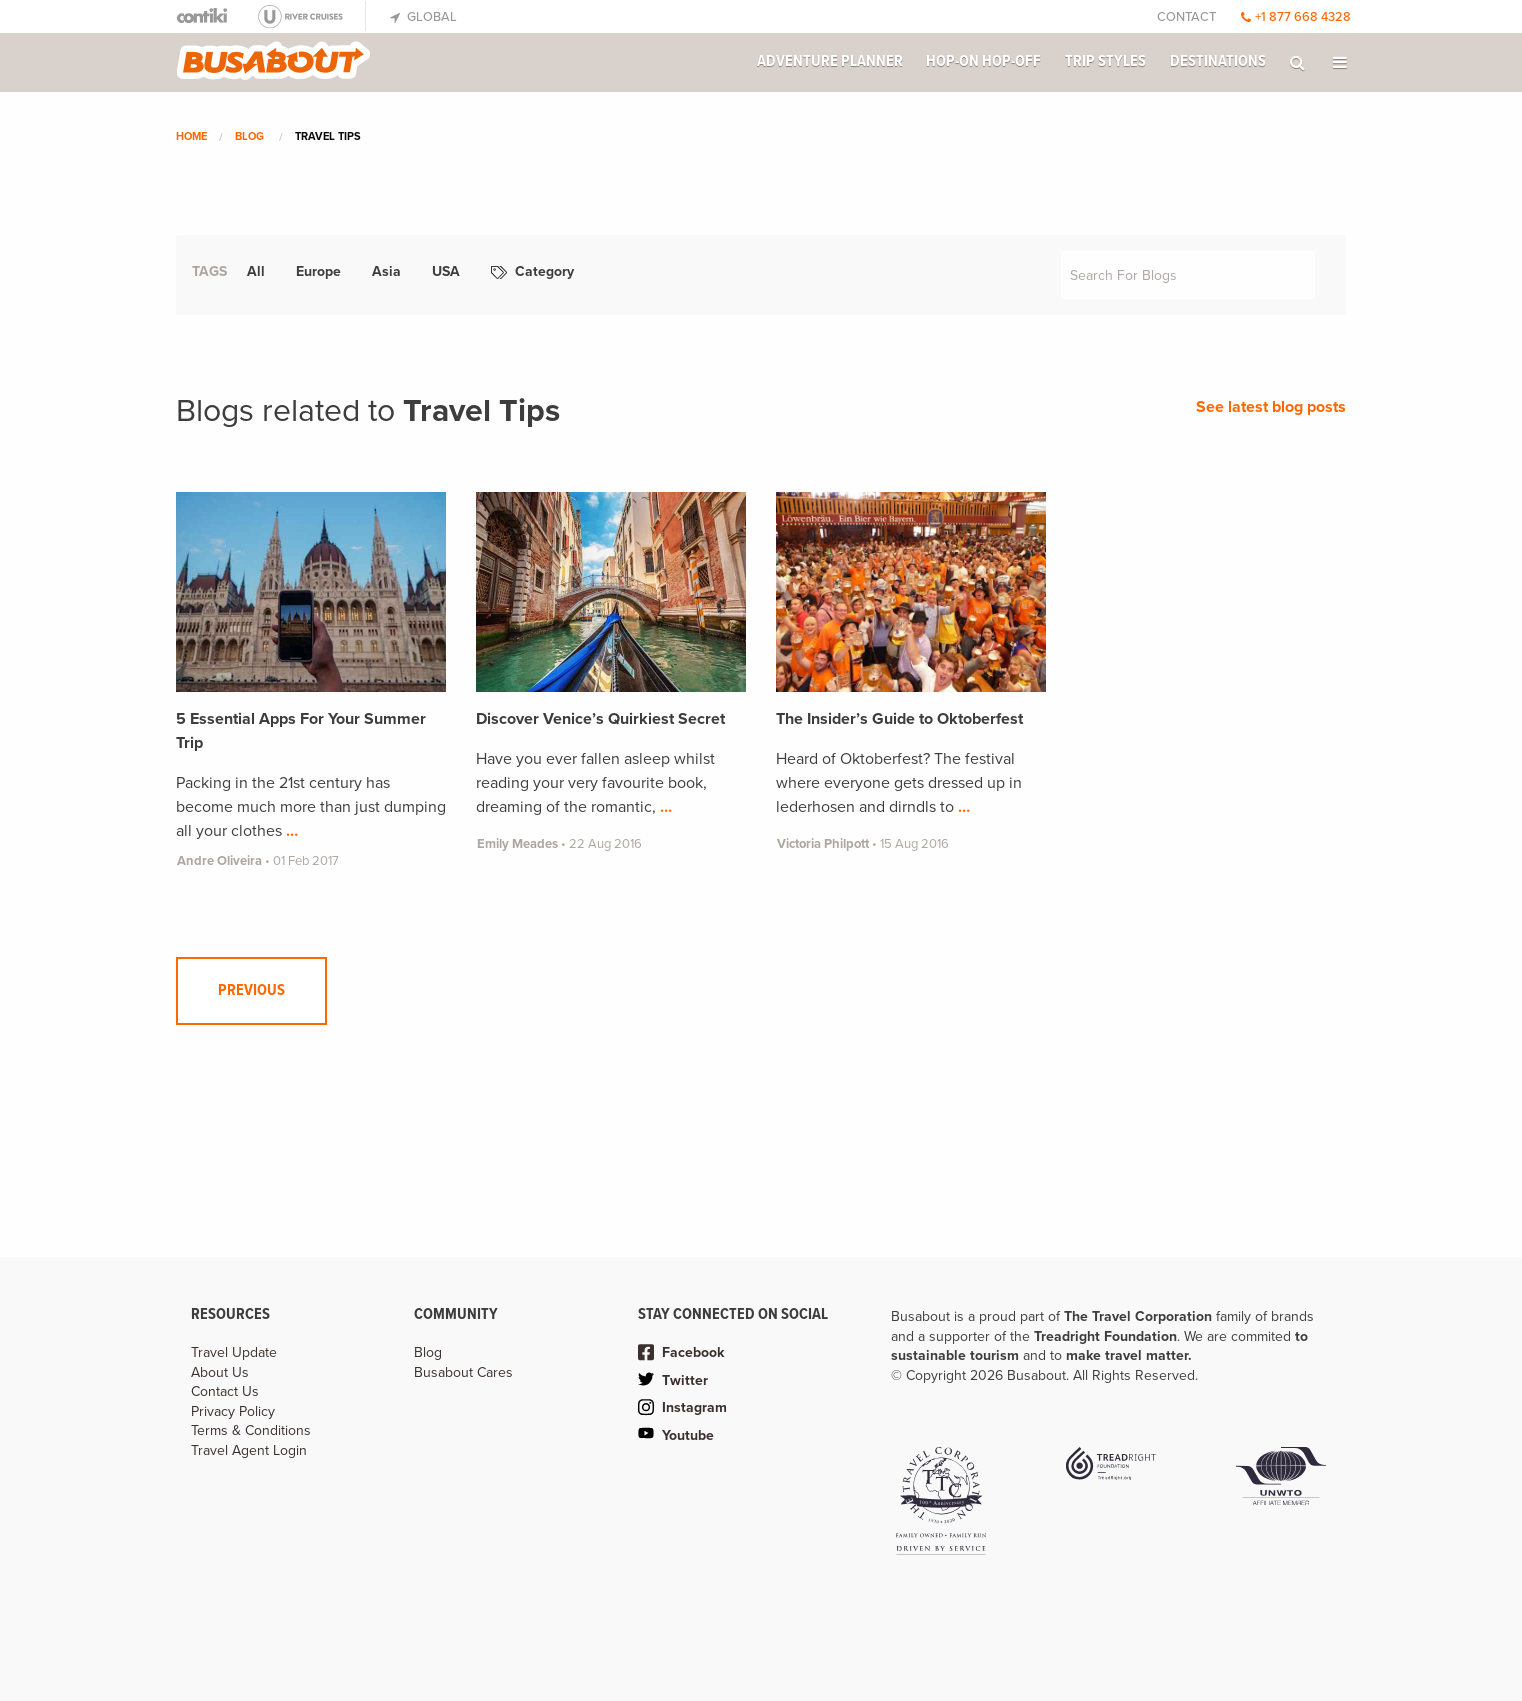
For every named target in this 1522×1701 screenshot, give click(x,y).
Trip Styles (1105, 61)
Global (423, 17)
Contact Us (225, 1391)
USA (446, 271)
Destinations (1218, 61)
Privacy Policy (233, 1411)
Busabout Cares (463, 1372)
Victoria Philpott (823, 844)
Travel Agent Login (249, 1450)
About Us (220, 1372)
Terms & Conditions (251, 1430)
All (256, 271)
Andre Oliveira (219, 861)
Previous (251, 990)
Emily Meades (517, 844)
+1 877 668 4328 (1296, 17)
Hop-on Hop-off (983, 61)
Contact (1186, 17)
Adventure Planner (830, 61)
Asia (386, 271)
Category (532, 271)
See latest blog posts (1271, 407)
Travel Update (234, 1352)
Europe (318, 271)
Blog (249, 136)
